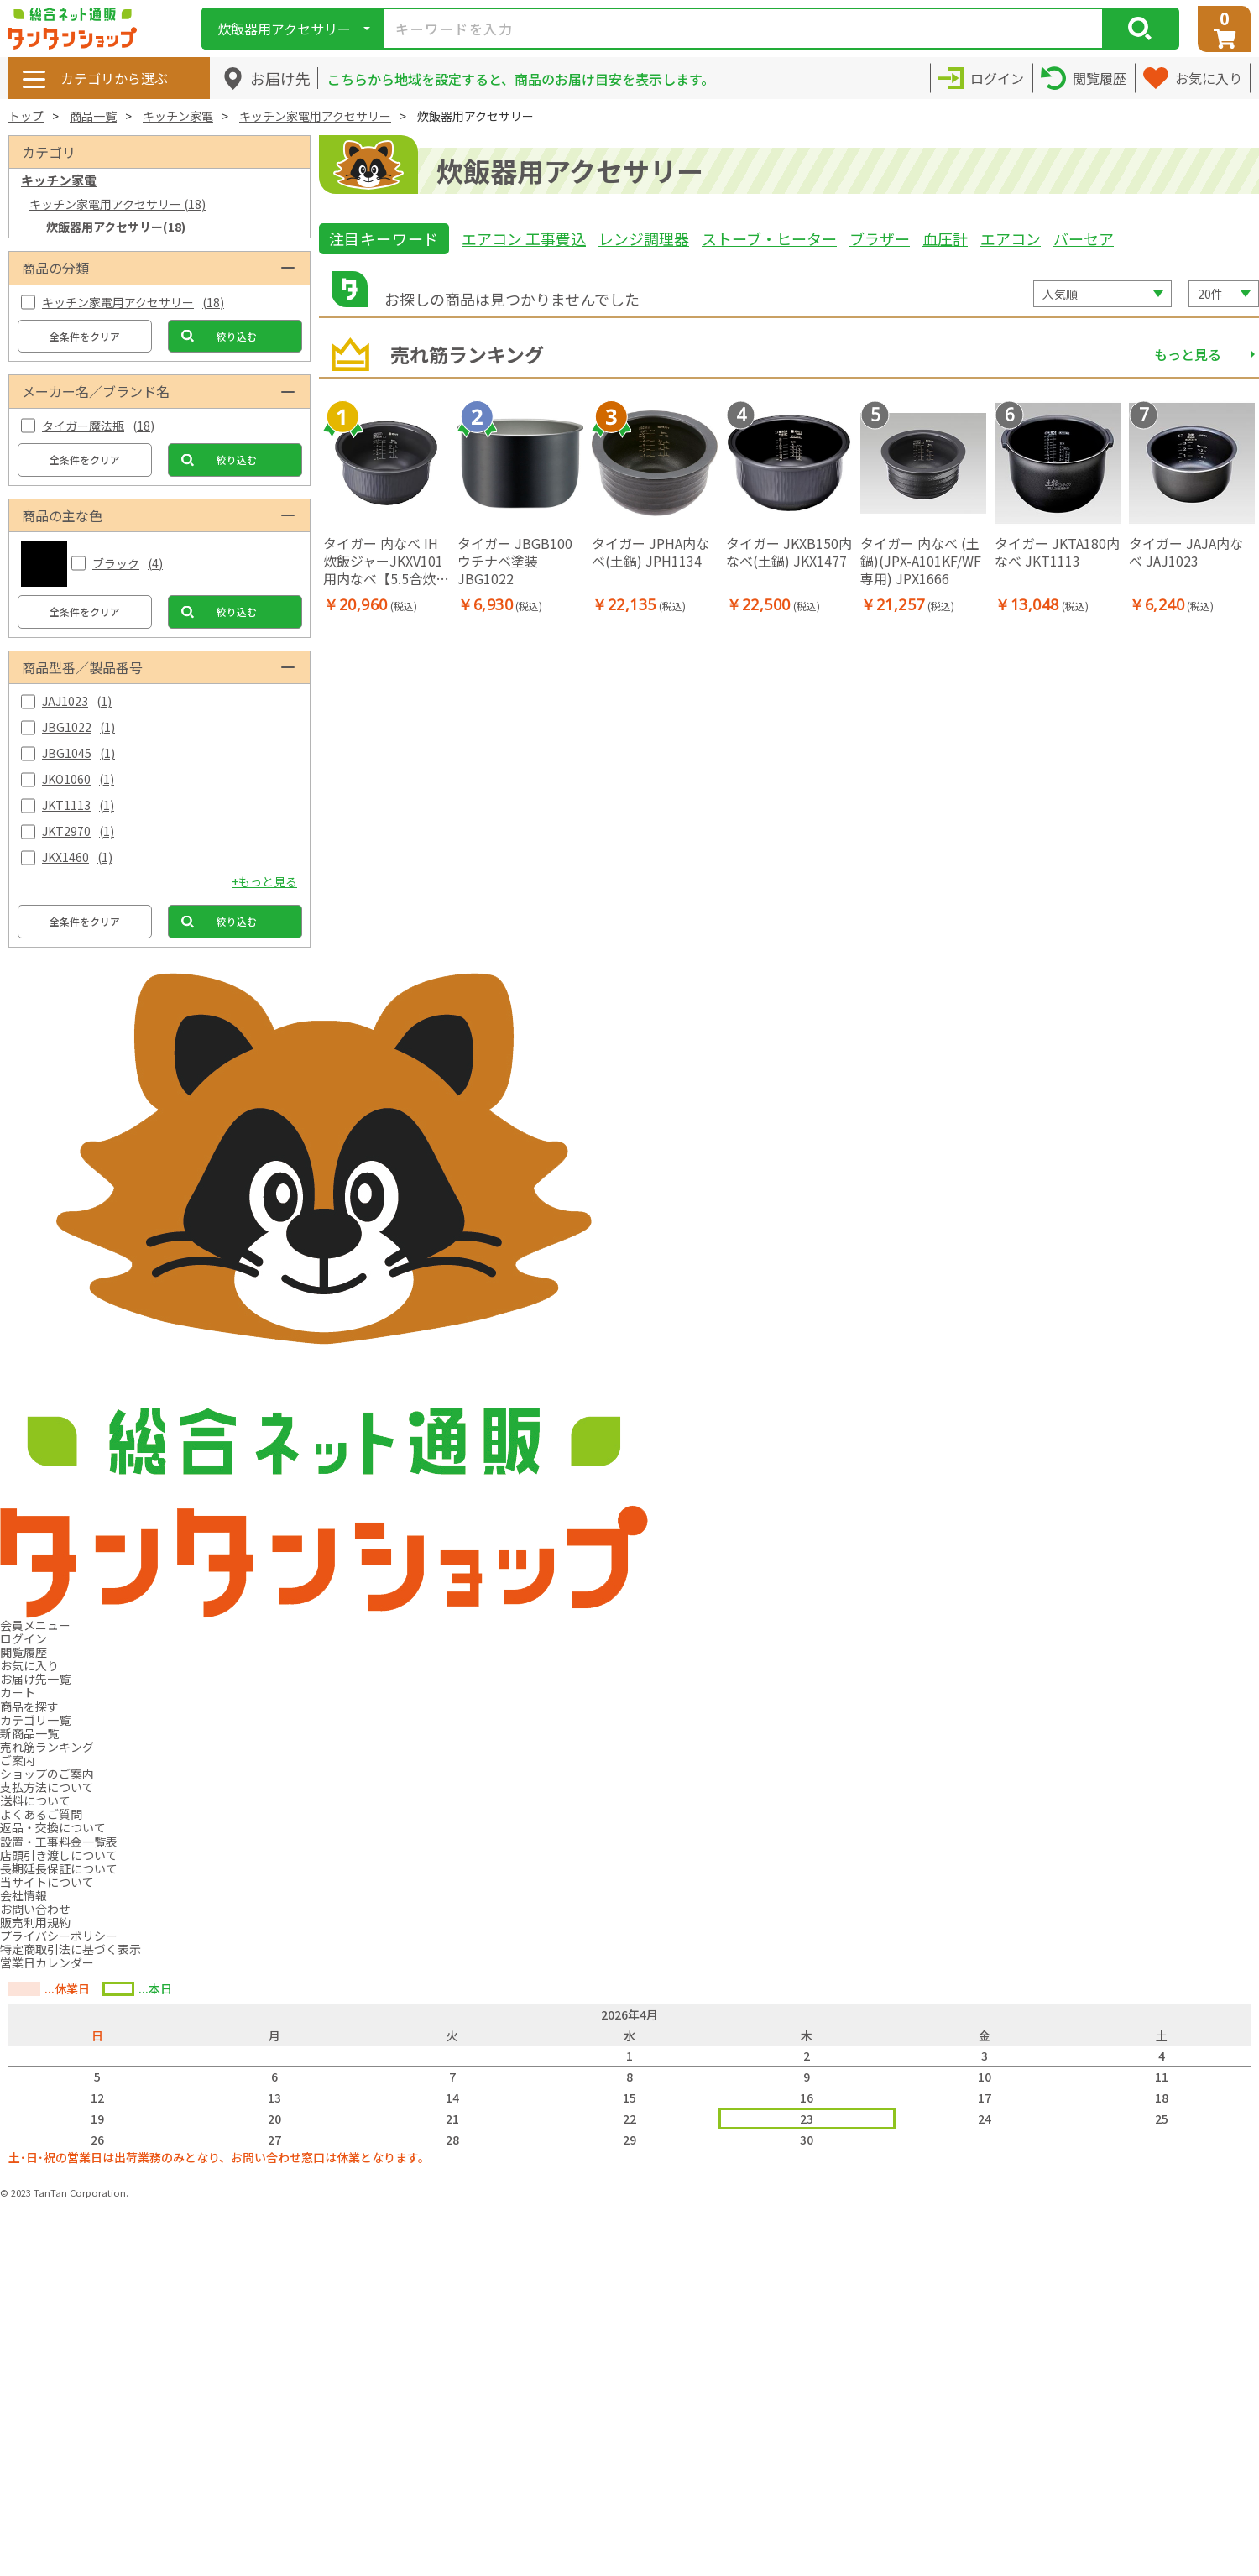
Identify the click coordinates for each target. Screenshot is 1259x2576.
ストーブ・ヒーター (769, 238)
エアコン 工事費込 (524, 238)
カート (17, 1692)
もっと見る (1187, 354)
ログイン (23, 1638)
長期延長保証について (59, 1868)
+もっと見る (264, 881)
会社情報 (23, 1895)
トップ (26, 115)
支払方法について (47, 1787)
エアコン (1010, 238)
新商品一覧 (29, 1733)
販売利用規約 (35, 1922)
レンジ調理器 (643, 238)
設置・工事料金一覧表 (59, 1841)
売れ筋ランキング (47, 1746)
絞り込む (237, 336)
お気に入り (29, 1665)
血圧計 (945, 238)
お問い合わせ (35, 1908)
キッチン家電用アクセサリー (315, 115)
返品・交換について (53, 1827)
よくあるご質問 (41, 1813)
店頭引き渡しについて (59, 1855)
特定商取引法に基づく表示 (70, 1949)
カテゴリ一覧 (35, 1719)
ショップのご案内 (47, 1773)
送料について (35, 1800)
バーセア (1083, 238)
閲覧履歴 (23, 1651)
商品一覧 (93, 115)
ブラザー (879, 238)
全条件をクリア (85, 336)
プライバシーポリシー (59, 1935)
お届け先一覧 (35, 1678)
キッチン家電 (178, 115)
